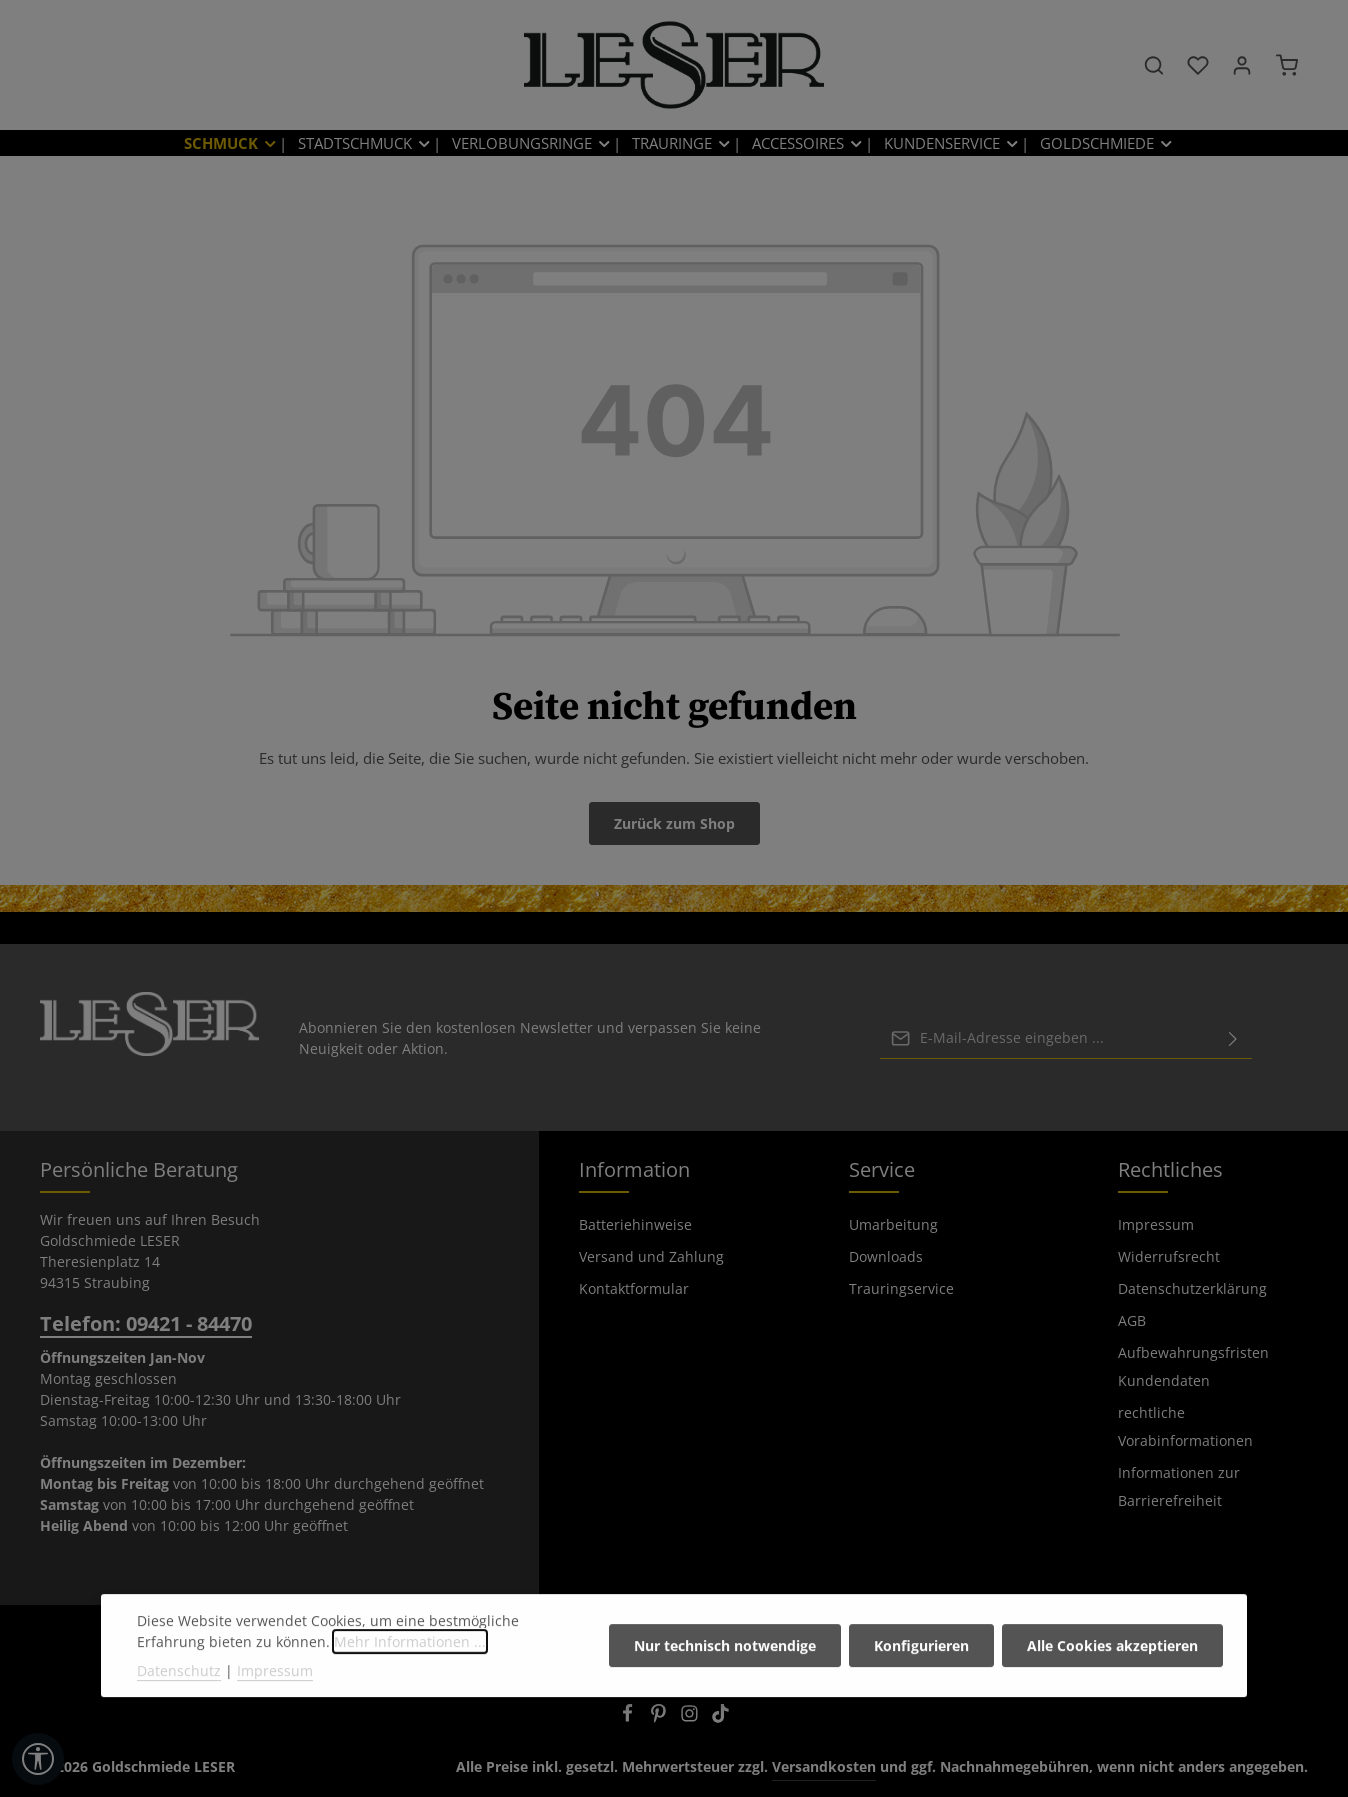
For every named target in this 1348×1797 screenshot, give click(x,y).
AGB (1132, 1320)
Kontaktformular (634, 1288)
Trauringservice (901, 1288)
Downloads (886, 1256)
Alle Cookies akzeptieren (1112, 1703)
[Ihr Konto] (1242, 65)
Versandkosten (824, 1766)
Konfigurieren (921, 1703)
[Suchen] (1154, 65)
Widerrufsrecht (1169, 1256)
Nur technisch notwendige (725, 1703)
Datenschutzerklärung (1192, 1288)
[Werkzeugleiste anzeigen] (38, 1759)
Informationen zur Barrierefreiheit (1179, 1486)
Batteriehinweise (635, 1224)
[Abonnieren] (1233, 1037)
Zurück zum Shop (674, 823)
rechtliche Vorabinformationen (1185, 1426)
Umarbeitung (893, 1224)
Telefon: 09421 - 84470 (146, 1323)
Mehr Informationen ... (410, 1699)
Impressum (1156, 1224)
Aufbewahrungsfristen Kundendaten (1193, 1366)
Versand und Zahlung (651, 1256)
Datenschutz (179, 1728)
